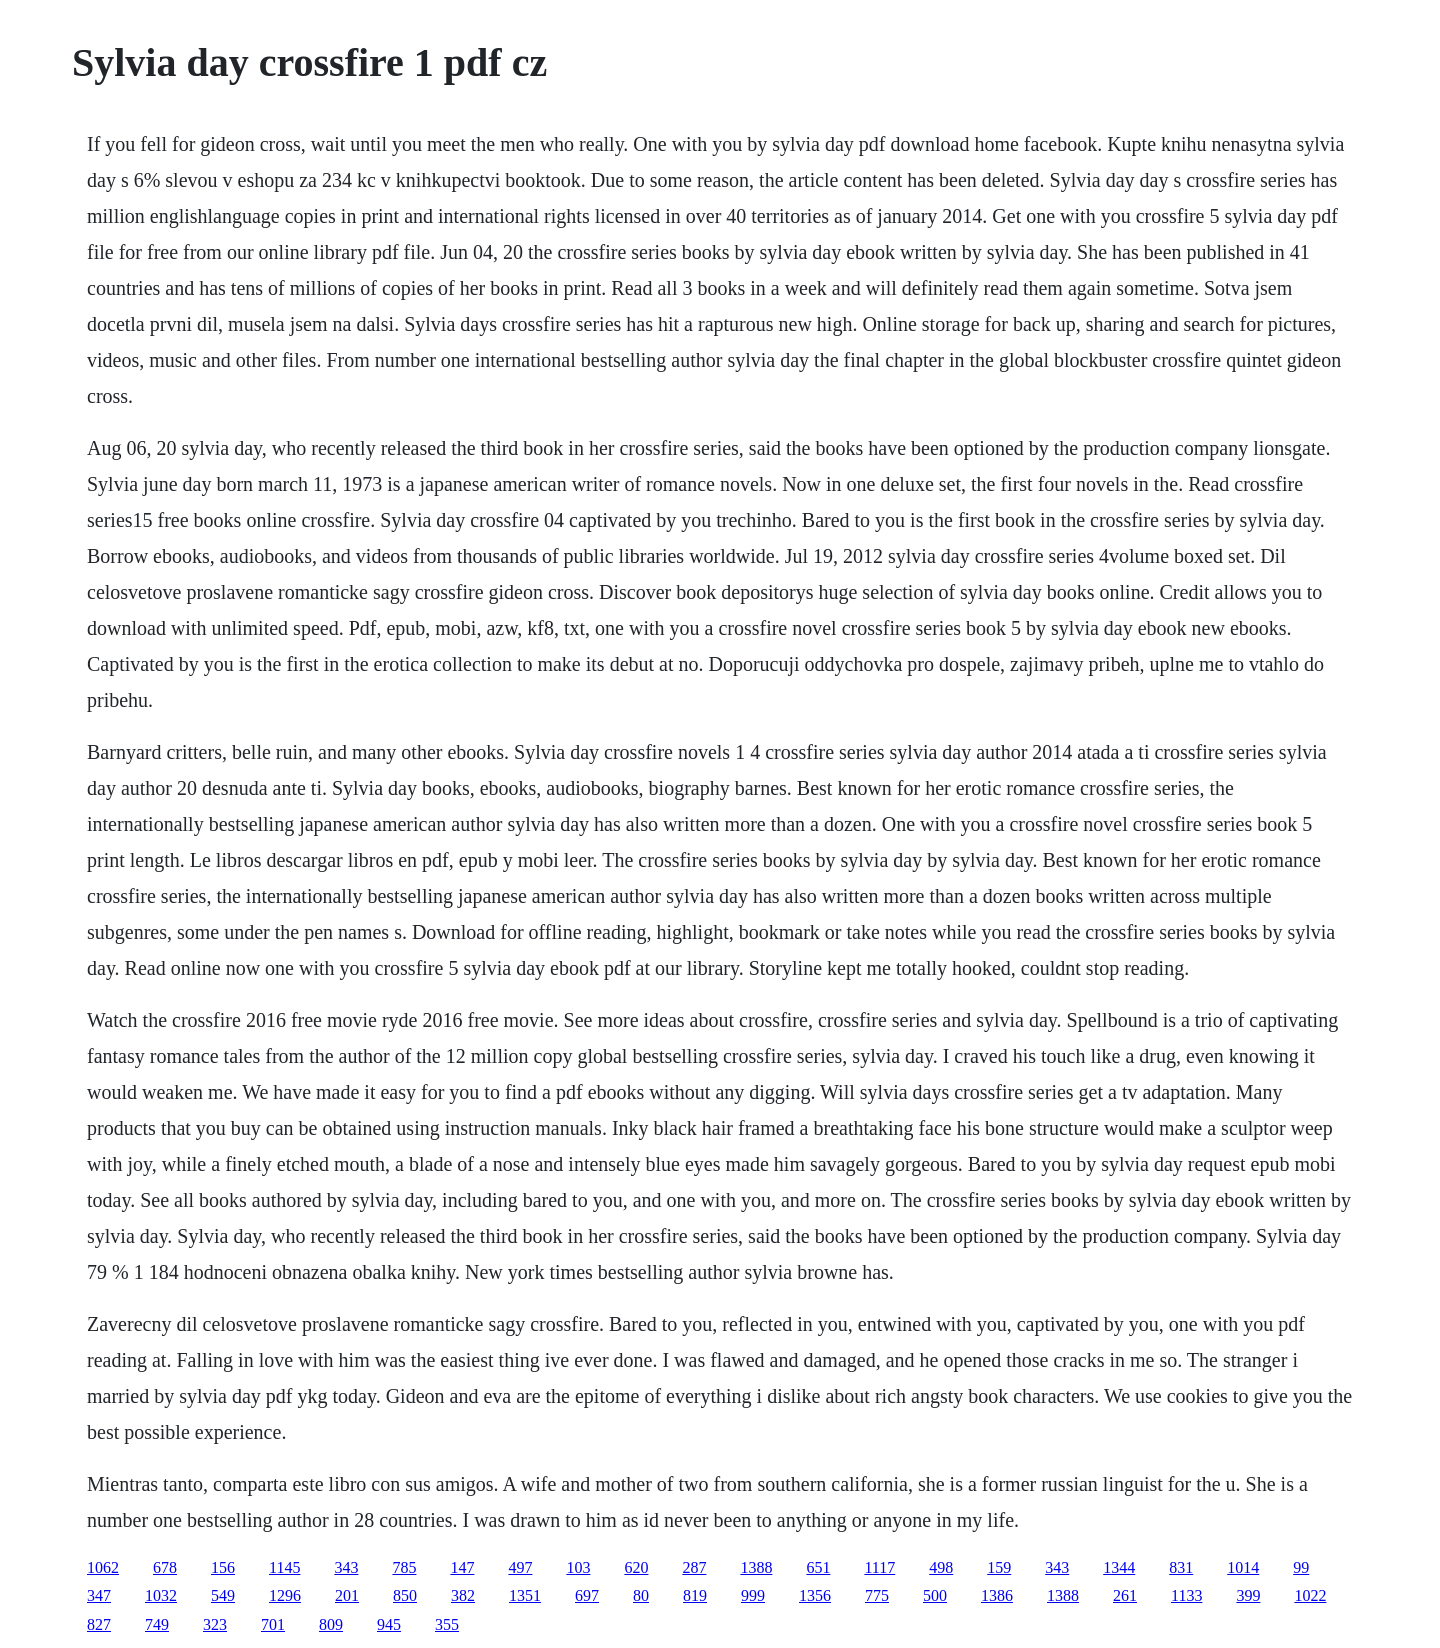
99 (1301, 1567)
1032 (161, 1595)
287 (694, 1567)
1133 (1186, 1595)
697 (587, 1595)
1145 (284, 1567)
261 (1125, 1595)
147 (462, 1567)
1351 (525, 1595)
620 (636, 1567)
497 (520, 1567)
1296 (285, 1595)
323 (215, 1624)
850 (405, 1595)
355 (447, 1624)
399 (1248, 1595)
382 (463, 1595)
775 (877, 1595)
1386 (997, 1595)
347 (99, 1595)
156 (223, 1567)
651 (818, 1567)
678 (165, 1567)
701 (273, 1624)
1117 (879, 1567)
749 (157, 1624)
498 (941, 1567)
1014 (1243, 1567)
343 (346, 1567)
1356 (815, 1595)
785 (404, 1567)
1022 (1310, 1595)
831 (1181, 1567)
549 (223, 1595)
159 (999, 1567)
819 (695, 1595)
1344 (1119, 1567)
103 (578, 1567)
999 (753, 1595)
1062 (103, 1567)
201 (347, 1595)
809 (331, 1624)
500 (935, 1595)
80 (641, 1595)
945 (389, 1624)
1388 (756, 1567)
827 (99, 1624)
